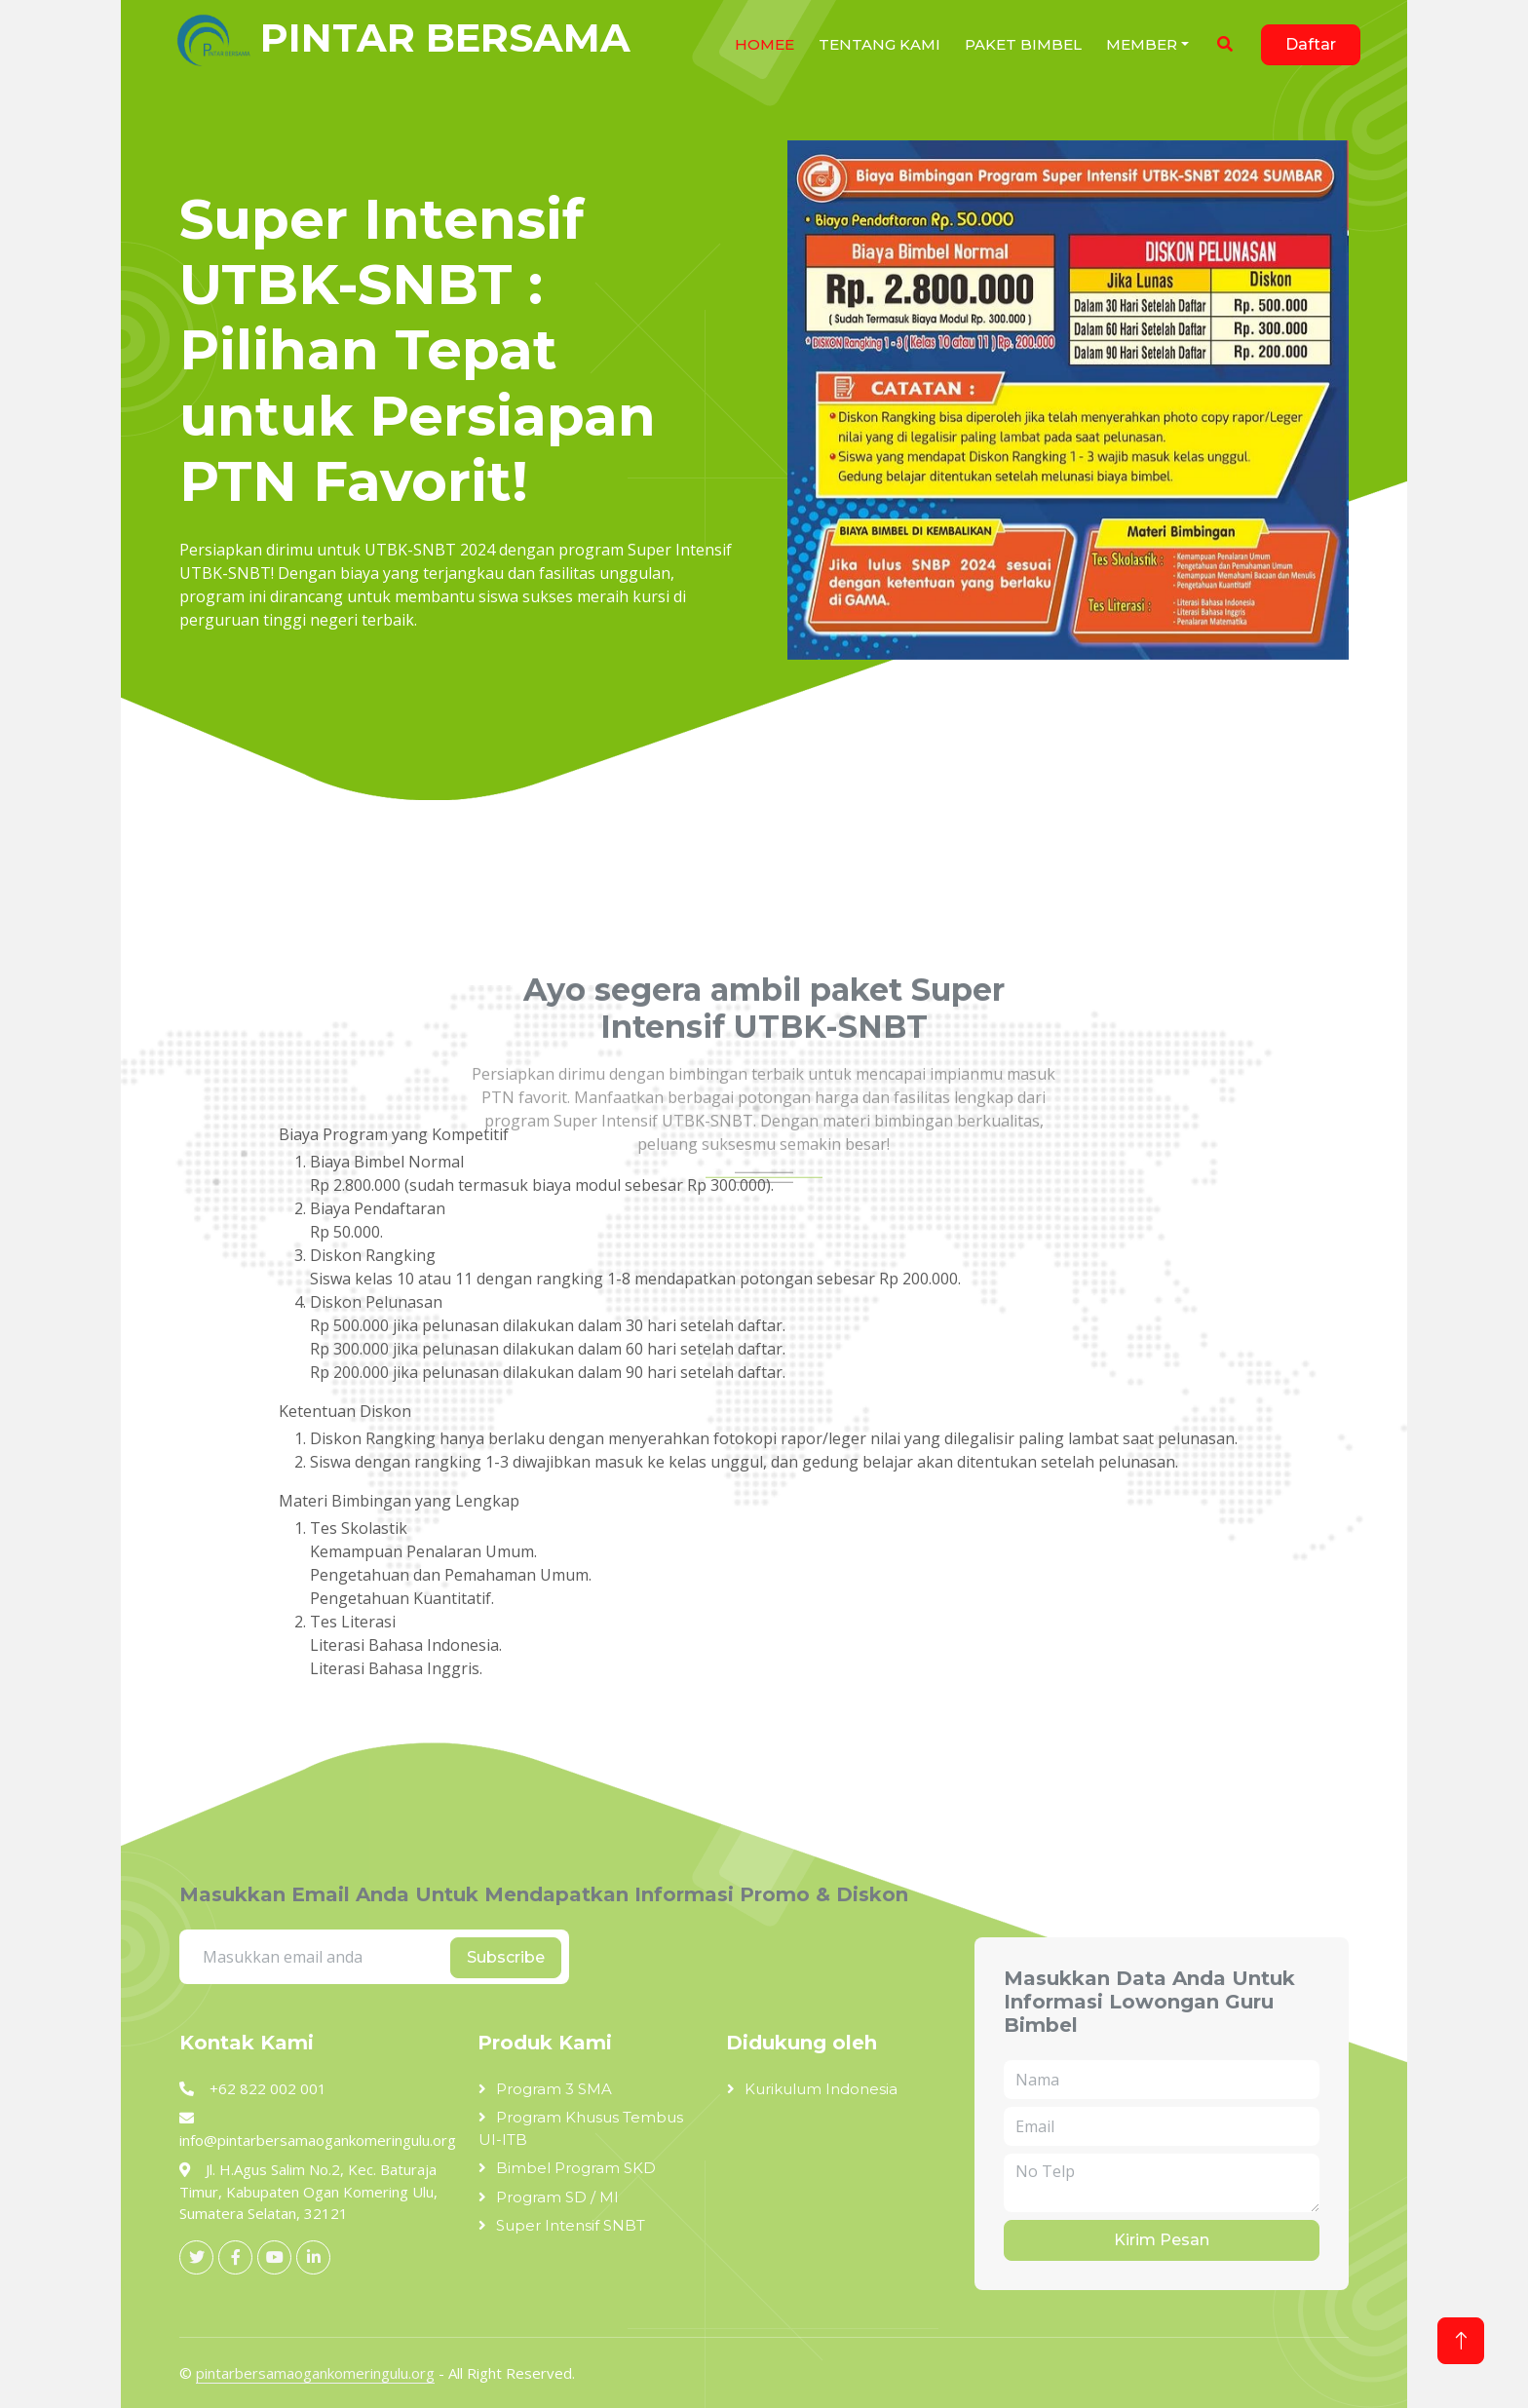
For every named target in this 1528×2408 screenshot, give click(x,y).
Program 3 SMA (554, 2089)
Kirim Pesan (1161, 2240)
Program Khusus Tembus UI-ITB (580, 2128)
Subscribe (506, 1957)
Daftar (1310, 44)
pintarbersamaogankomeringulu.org (315, 2373)
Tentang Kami (879, 44)
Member (1141, 44)
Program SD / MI (557, 2197)
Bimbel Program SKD (576, 2168)
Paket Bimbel (1023, 44)
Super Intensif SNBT (570, 2225)
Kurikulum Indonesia (821, 2089)
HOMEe (764, 44)
